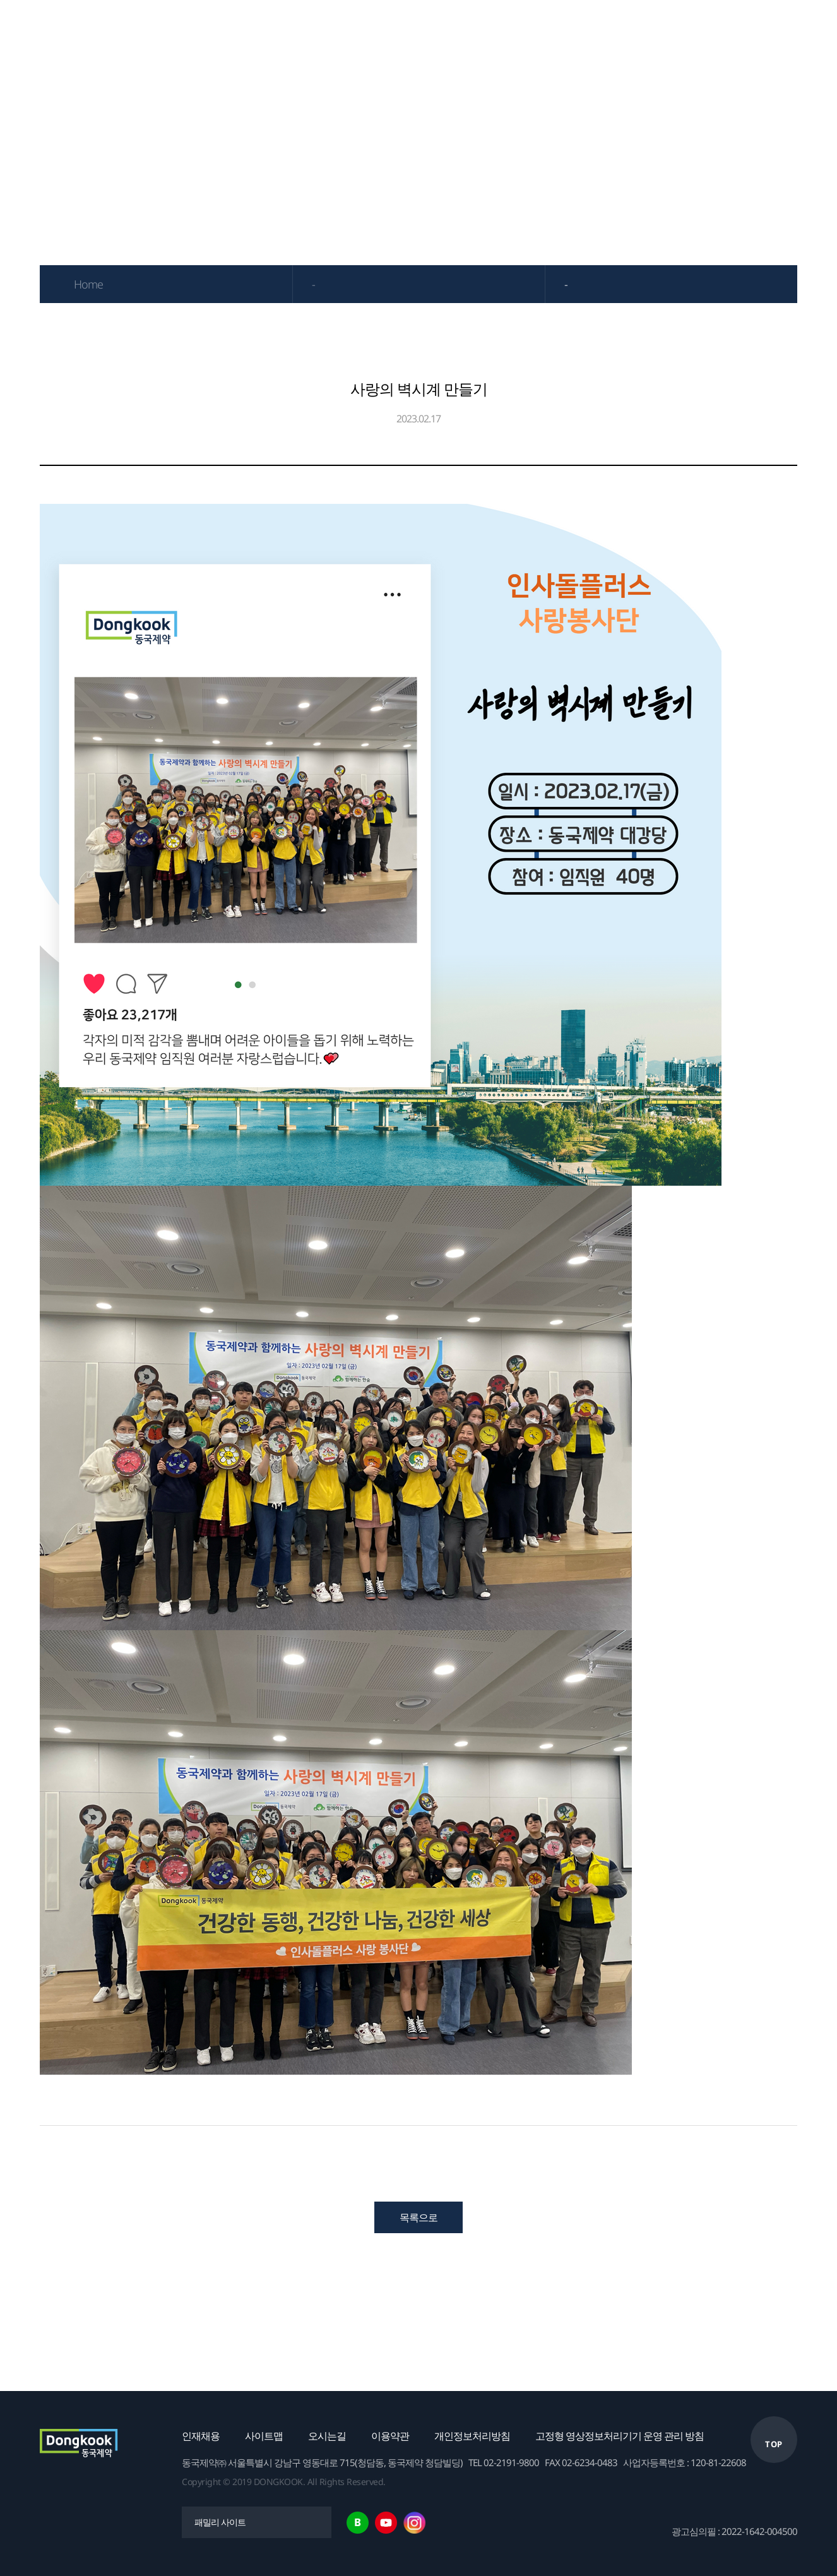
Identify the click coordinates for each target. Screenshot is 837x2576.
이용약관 (390, 2436)
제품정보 (296, 28)
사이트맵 (264, 2436)
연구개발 (477, 28)
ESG (568, 28)
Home (88, 284)
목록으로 (418, 2217)
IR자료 (387, 28)
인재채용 (201, 2436)
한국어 (778, 28)
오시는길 (327, 2436)
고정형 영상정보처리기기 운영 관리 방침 (619, 2436)
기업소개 (205, 28)
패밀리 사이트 (220, 2522)
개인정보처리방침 (472, 2436)
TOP (774, 2444)
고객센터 (750, 28)
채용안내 (659, 28)
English (811, 28)
